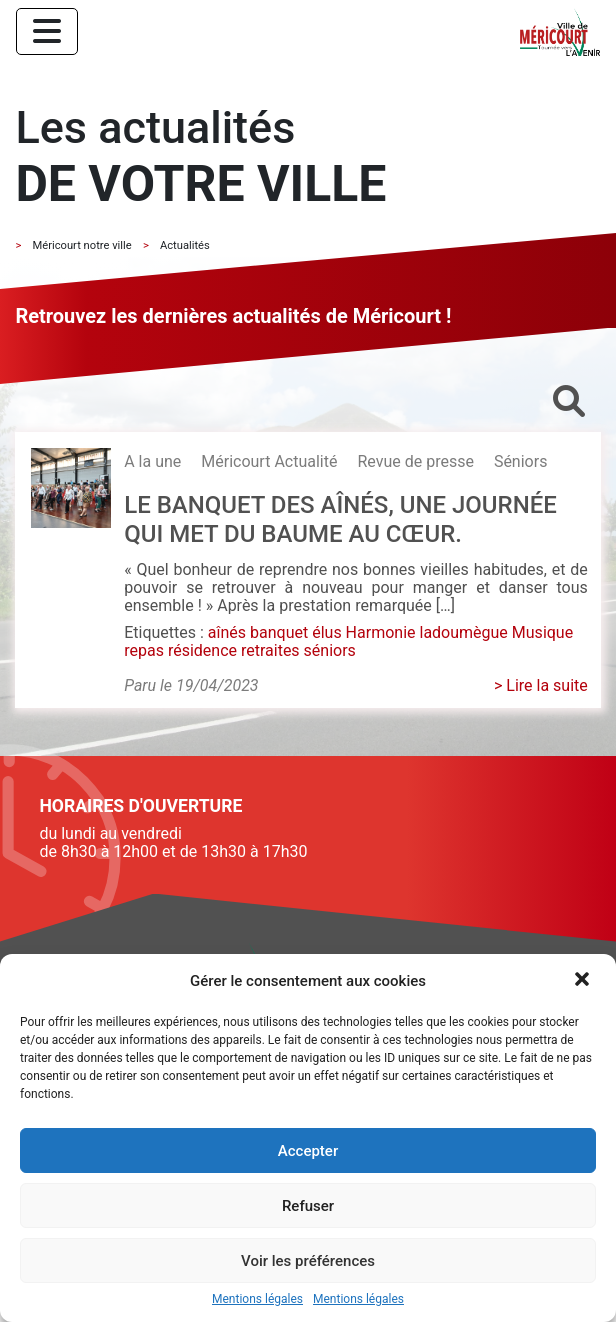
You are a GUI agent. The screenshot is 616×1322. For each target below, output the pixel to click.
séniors (330, 650)
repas (144, 650)
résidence (202, 650)
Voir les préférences (308, 1261)
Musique (542, 632)
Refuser (308, 1206)
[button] (584, 981)
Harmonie (381, 632)
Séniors (521, 461)
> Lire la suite (541, 685)
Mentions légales (257, 1299)
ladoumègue (463, 632)
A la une (152, 461)
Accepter (308, 1151)
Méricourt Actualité (269, 461)
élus (326, 632)
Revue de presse (415, 461)
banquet (279, 632)
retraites (270, 650)
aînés (227, 632)
